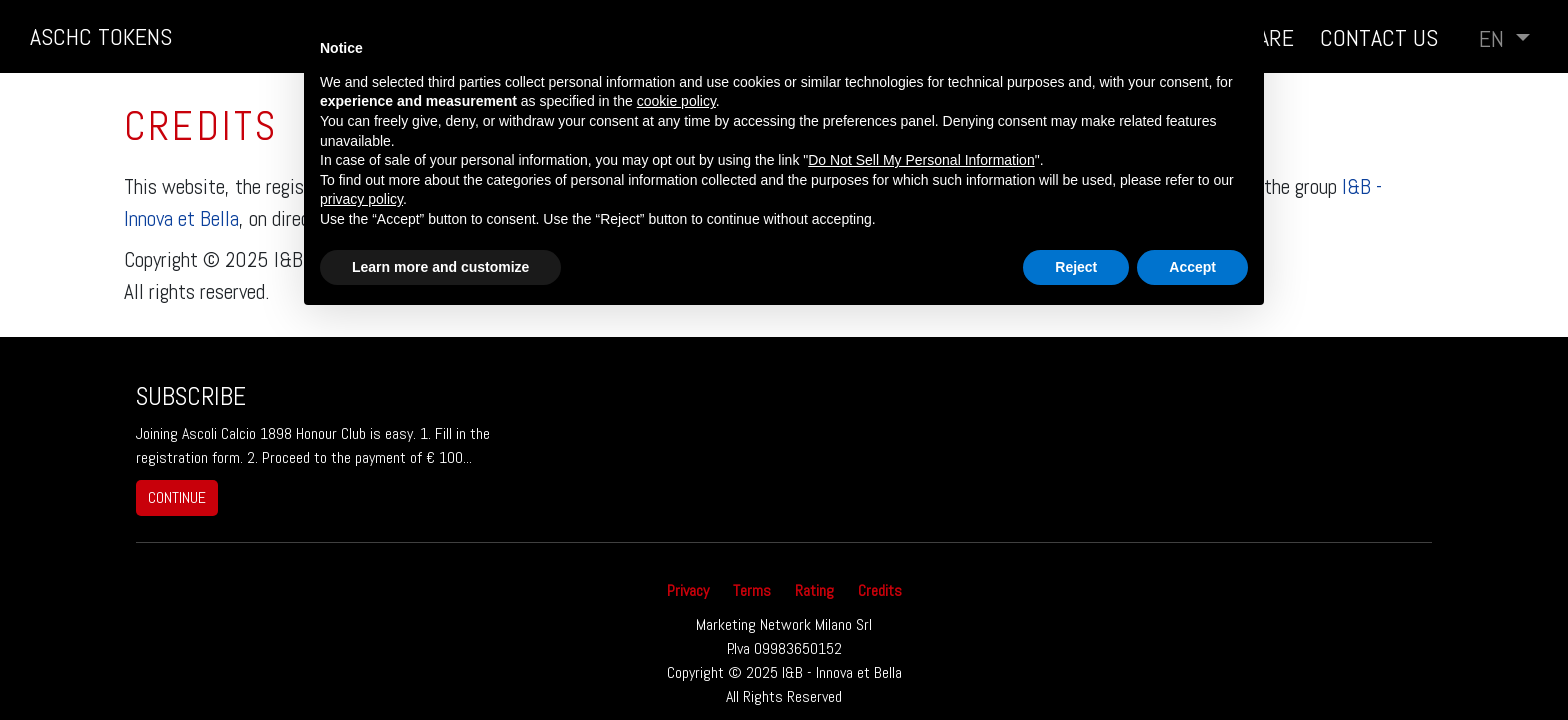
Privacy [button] (688, 590)
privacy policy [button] (361, 199)
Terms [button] (752, 590)
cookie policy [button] (676, 101)
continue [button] (177, 497)
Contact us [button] (1379, 37)
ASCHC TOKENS (101, 36)
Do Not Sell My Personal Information (921, 160)
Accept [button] (1192, 267)
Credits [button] (880, 590)
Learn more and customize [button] (440, 267)
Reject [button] (1076, 267)
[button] (1504, 39)
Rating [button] (814, 590)
